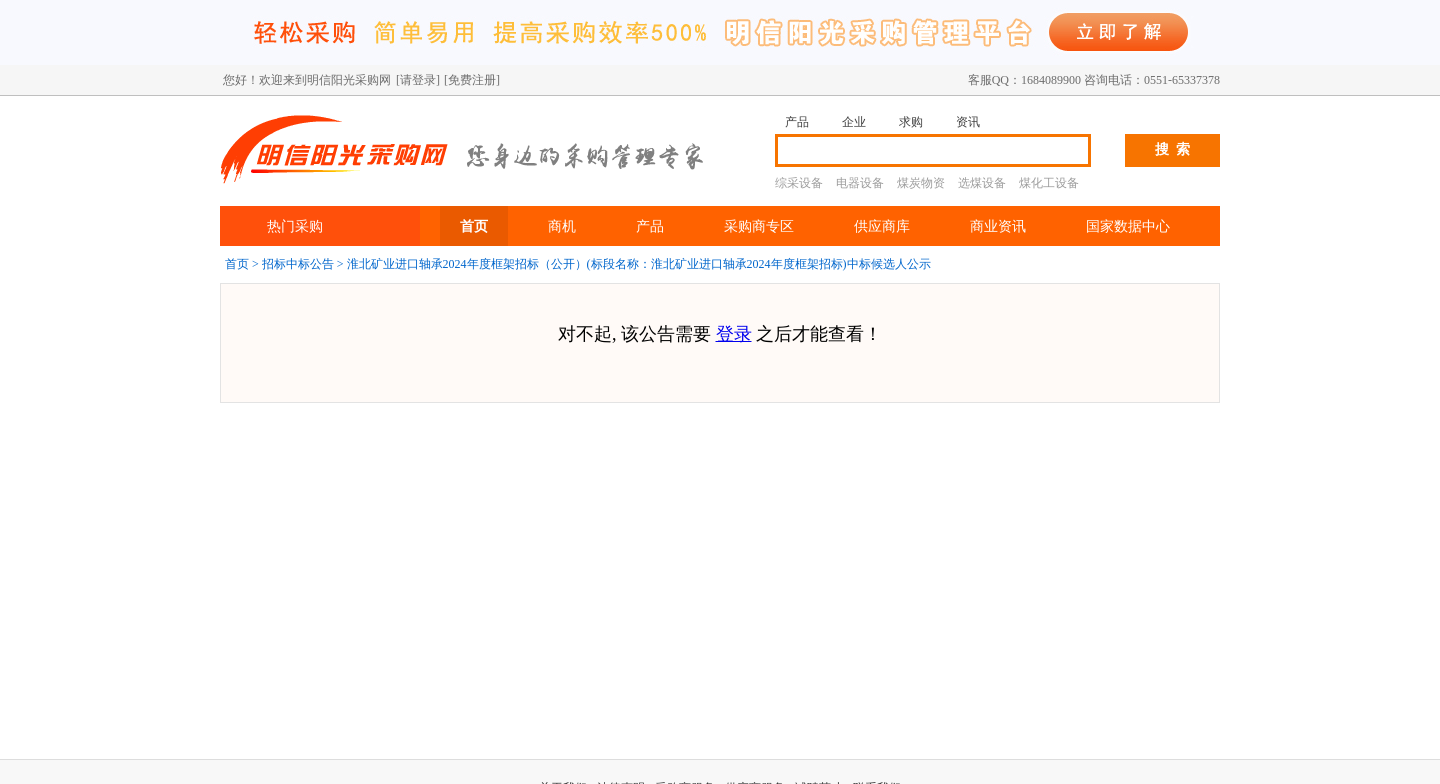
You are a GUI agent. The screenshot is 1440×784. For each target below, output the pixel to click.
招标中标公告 (298, 264)
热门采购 (295, 226)
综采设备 (799, 183)
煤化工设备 (1049, 183)
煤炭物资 (921, 183)
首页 (474, 226)
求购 (911, 122)
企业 (854, 122)
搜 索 (1172, 149)
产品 (797, 122)
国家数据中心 (1128, 226)
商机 (562, 226)
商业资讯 (998, 226)
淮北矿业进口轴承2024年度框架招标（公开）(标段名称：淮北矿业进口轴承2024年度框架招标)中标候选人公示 (639, 264)
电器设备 (860, 183)
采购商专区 (759, 226)
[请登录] (418, 80)
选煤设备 (982, 183)
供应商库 (882, 226)
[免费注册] (472, 80)
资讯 (968, 122)
